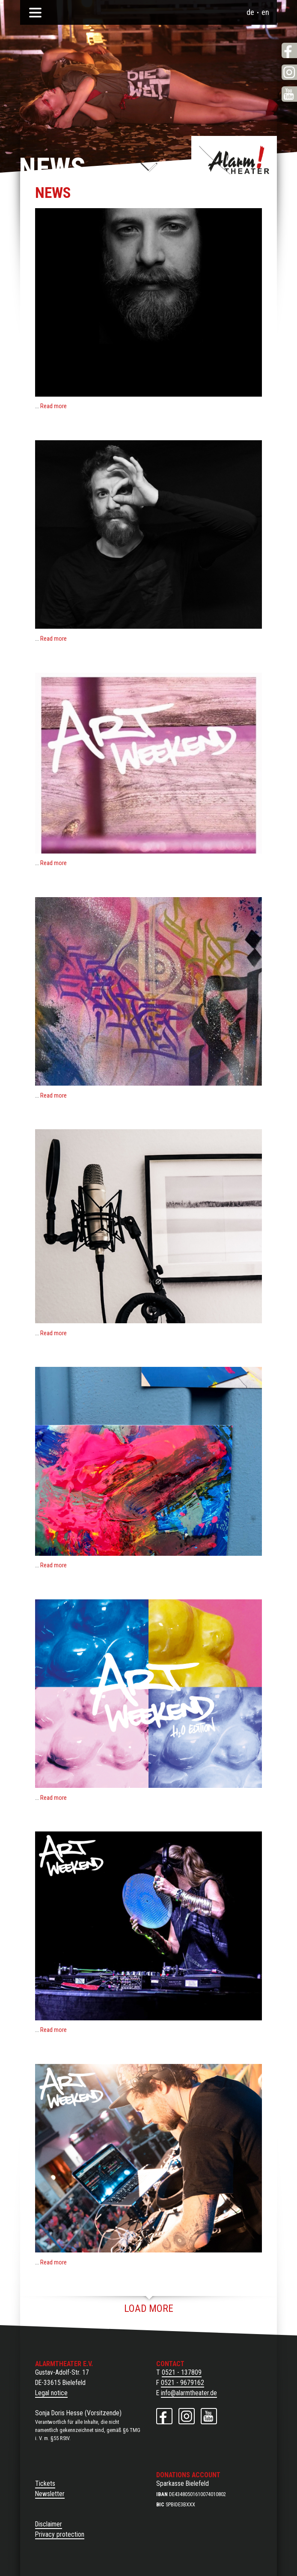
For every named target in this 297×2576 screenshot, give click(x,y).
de (250, 12)
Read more (53, 406)
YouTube (289, 94)
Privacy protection (59, 2534)
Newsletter (50, 2494)
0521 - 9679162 (182, 2383)
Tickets (45, 2483)
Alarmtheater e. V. (234, 160)
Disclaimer (48, 2524)
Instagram (289, 72)
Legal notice (51, 2393)
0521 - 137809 (182, 2372)
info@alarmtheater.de (189, 2393)
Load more (148, 2308)
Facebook (289, 50)
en (265, 12)
